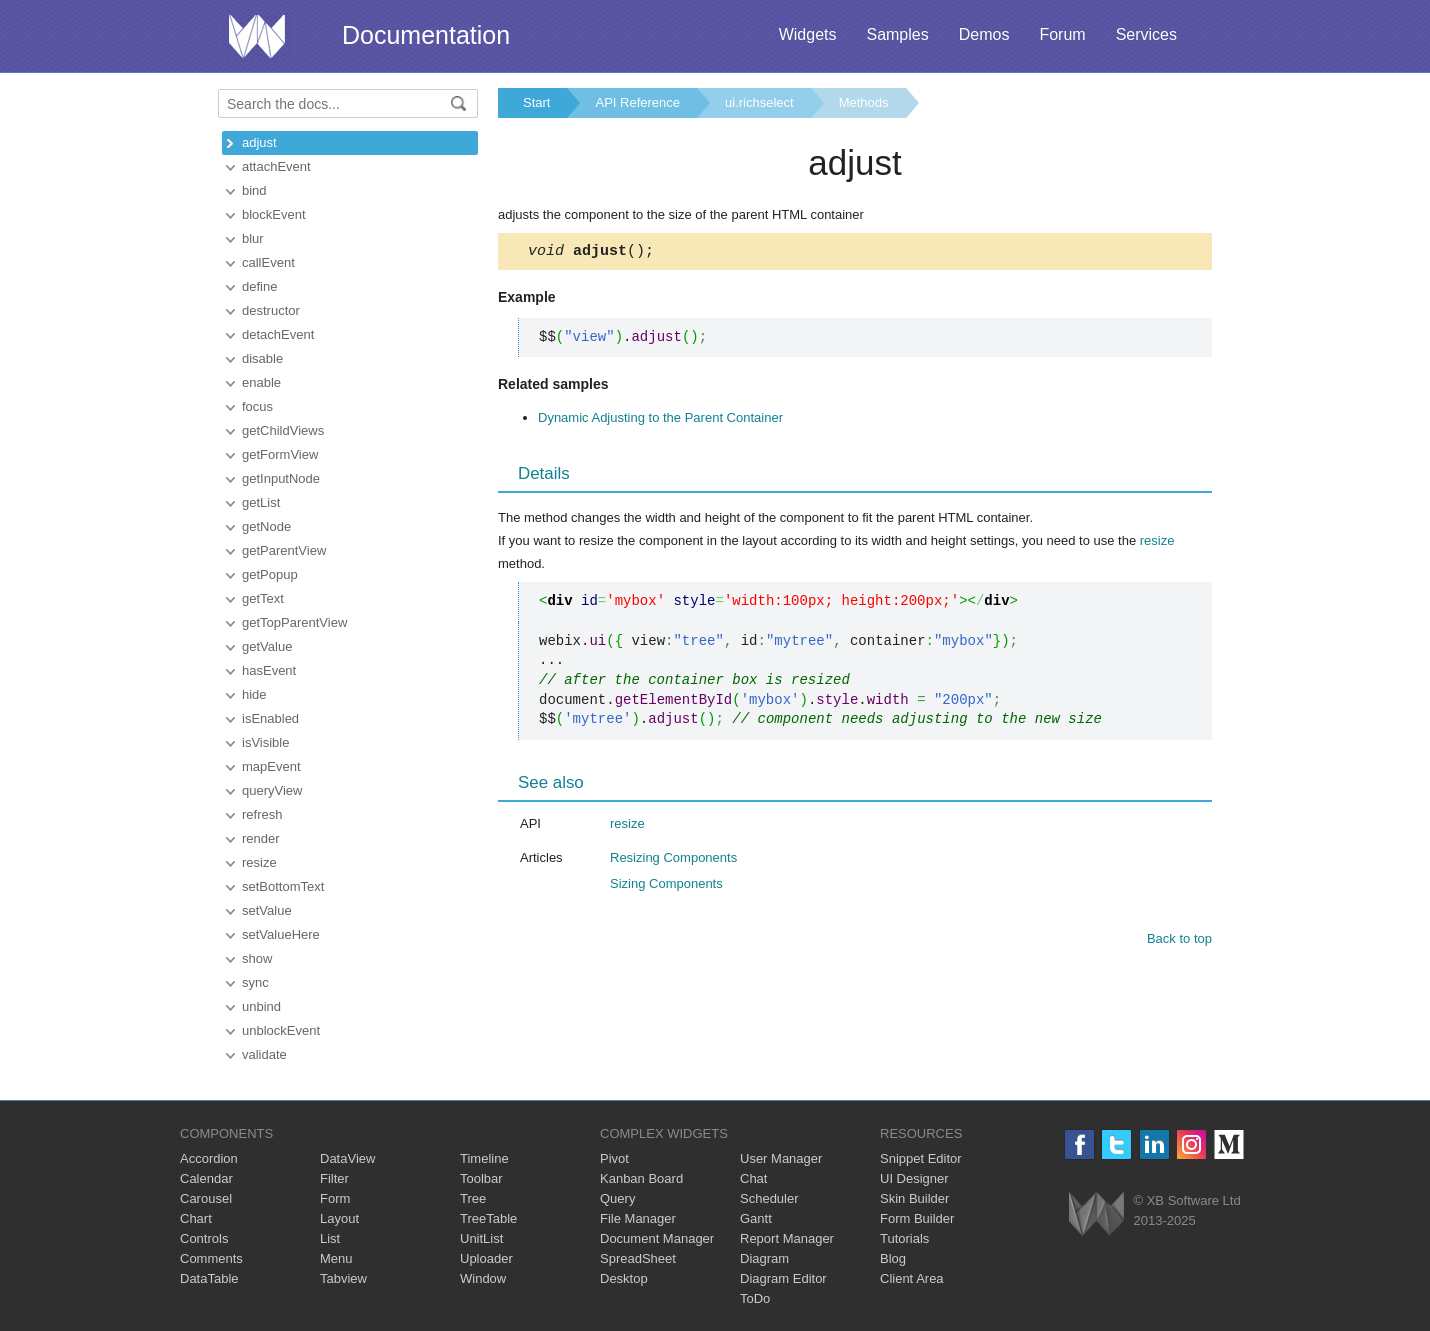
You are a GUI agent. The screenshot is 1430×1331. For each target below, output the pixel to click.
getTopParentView (294, 622)
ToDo (755, 1298)
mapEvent (271, 766)
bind (254, 190)
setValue (267, 910)
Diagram (764, 1258)
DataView (347, 1158)
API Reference (637, 102)
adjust (259, 142)
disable (262, 358)
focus (257, 406)
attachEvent (276, 166)
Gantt (756, 1218)
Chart (196, 1218)
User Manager (781, 1158)
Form (335, 1198)
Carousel (206, 1198)
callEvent (268, 262)
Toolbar (481, 1178)
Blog (893, 1258)
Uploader (486, 1258)
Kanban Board (641, 1178)
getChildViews (283, 430)
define (259, 286)
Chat (753, 1178)
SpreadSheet (638, 1258)
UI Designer (914, 1178)
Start (536, 102)
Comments (211, 1258)
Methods (864, 102)
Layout (339, 1218)
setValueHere (281, 934)
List (330, 1238)
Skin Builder (914, 1198)
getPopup (270, 574)
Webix (1096, 1213)
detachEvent (278, 334)
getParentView (284, 550)
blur (253, 238)
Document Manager (657, 1238)
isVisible (265, 742)
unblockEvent (281, 1030)
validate (264, 1054)
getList (261, 502)
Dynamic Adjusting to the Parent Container (660, 420)
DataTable (209, 1278)
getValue (267, 646)
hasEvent (269, 670)
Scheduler (769, 1198)
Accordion (209, 1158)
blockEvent (274, 214)
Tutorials (904, 1238)
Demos (984, 34)
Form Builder (917, 1218)
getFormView (280, 454)
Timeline (484, 1158)
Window (483, 1278)
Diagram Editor (783, 1278)
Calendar (206, 1178)
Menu (336, 1258)
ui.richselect (759, 102)
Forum (1062, 34)
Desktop (624, 1278)
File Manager (638, 1218)
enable (261, 382)
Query (617, 1198)
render (261, 838)
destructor (271, 310)
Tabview (343, 1278)
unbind (261, 1006)
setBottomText (283, 886)
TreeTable (488, 1218)
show (257, 958)
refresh (262, 814)
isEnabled (270, 718)
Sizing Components (666, 886)
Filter (334, 1178)
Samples (897, 34)
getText (263, 598)
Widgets (808, 34)
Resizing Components (673, 860)
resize (259, 862)
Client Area (912, 1278)
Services (1146, 34)
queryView (272, 790)
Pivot (614, 1158)
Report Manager (787, 1238)
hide (254, 694)
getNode (266, 526)
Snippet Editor (921, 1158)
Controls (204, 1238)
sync (255, 982)
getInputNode (281, 478)
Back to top (1179, 941)
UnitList (481, 1238)
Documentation (426, 35)
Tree (473, 1198)
